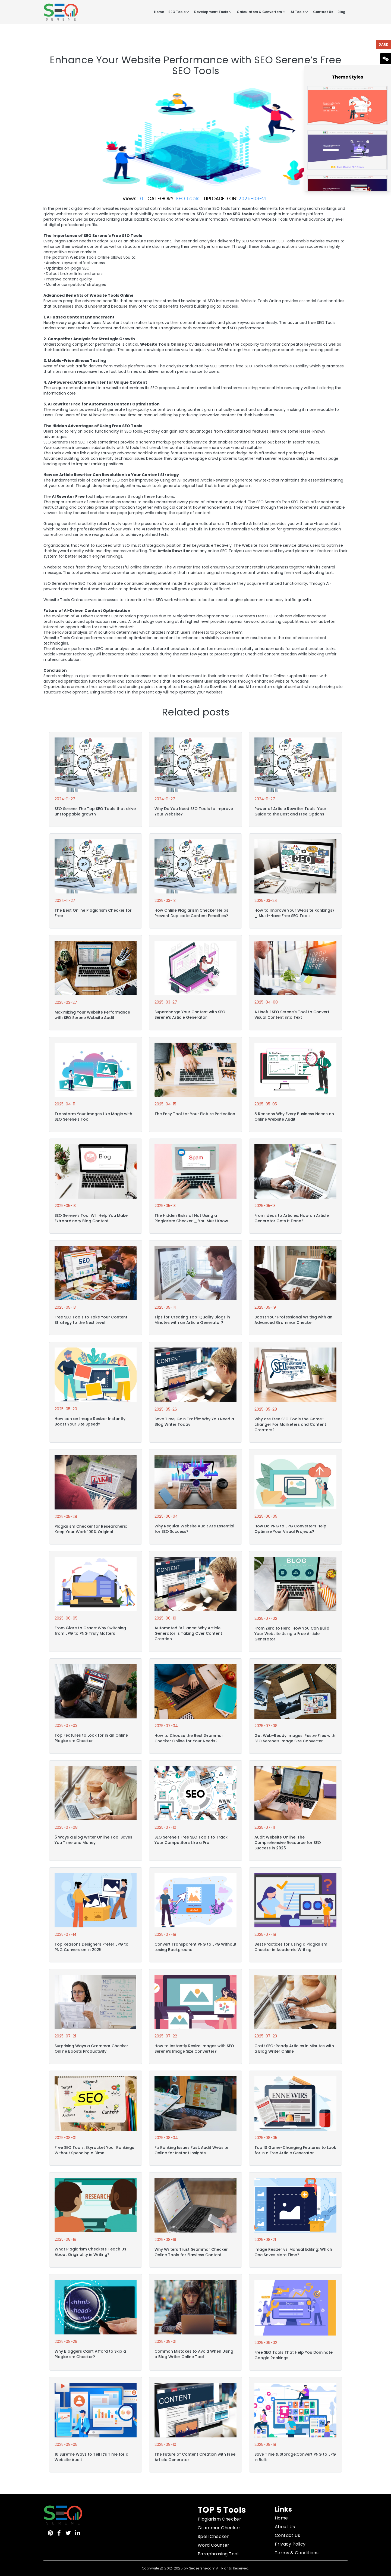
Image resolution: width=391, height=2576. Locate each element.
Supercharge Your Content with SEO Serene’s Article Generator (189, 1014)
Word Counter (213, 2545)
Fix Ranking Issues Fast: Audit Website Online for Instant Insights (191, 2150)
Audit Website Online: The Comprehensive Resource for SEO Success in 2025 (287, 1842)
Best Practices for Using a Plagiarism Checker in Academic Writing (290, 1947)
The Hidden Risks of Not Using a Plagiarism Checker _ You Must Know (191, 1218)
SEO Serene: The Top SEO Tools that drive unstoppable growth (95, 811)
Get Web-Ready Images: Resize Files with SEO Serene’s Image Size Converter (294, 1738)
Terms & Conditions (297, 2553)
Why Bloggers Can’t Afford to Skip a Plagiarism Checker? (90, 2354)
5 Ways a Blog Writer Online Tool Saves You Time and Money (93, 1839)
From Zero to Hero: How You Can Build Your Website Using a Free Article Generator (291, 1633)
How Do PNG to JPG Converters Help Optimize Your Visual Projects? (290, 1528)
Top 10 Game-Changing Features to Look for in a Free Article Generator (295, 2150)
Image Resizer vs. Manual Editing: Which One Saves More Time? (293, 2252)
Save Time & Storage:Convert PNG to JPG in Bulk (295, 2457)
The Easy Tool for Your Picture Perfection (194, 1114)
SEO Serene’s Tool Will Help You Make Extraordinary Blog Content (91, 1218)
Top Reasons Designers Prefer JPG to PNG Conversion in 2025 (91, 1947)
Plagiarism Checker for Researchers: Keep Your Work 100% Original (91, 1529)
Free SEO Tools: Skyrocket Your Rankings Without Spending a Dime (94, 2150)
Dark (383, 44)
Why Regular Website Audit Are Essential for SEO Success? (194, 1528)
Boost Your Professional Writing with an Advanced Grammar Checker (293, 1319)
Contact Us (323, 12)
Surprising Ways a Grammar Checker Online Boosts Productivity (91, 2048)
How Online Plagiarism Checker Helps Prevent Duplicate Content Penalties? (191, 913)
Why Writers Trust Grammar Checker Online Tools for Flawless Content (191, 2252)
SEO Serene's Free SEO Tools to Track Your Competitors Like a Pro (191, 1839)
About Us (285, 2527)
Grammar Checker (219, 2528)
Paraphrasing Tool (218, 2554)
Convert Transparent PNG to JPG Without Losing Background (195, 1947)
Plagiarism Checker (219, 2519)
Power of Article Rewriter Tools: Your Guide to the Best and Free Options (290, 811)
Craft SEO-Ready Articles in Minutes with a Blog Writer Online (294, 2048)
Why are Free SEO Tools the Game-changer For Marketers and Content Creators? (290, 1424)
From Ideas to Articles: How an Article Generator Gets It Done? (291, 1218)
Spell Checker (213, 2536)
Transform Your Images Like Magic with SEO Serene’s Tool (93, 1116)
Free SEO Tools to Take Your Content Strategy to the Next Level (91, 1319)
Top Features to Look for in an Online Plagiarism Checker (91, 1738)
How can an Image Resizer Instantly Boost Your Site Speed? (90, 1421)
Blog (341, 12)
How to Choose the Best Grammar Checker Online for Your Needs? (188, 1738)
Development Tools (213, 12)
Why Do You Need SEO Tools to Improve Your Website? (193, 811)
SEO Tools (179, 12)
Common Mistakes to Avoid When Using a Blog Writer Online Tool (193, 2354)
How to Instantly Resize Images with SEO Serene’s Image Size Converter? (194, 2048)
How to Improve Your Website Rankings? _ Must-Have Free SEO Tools (294, 913)
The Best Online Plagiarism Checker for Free (93, 913)
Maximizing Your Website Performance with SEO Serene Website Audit (92, 1014)
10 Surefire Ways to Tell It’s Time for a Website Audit (91, 2457)
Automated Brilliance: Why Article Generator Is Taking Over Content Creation (188, 1633)
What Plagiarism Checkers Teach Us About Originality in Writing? (90, 2251)
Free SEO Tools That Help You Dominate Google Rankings (293, 2355)
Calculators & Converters (261, 12)
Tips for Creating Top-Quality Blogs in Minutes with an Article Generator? (192, 1319)
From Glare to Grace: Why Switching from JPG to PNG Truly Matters (90, 1630)
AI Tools (300, 12)
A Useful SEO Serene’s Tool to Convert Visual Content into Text (291, 1014)
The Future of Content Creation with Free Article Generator (194, 2457)
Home (159, 12)
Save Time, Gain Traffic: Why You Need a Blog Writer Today (194, 1421)
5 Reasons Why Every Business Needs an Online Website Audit (294, 1116)
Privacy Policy (290, 2544)
